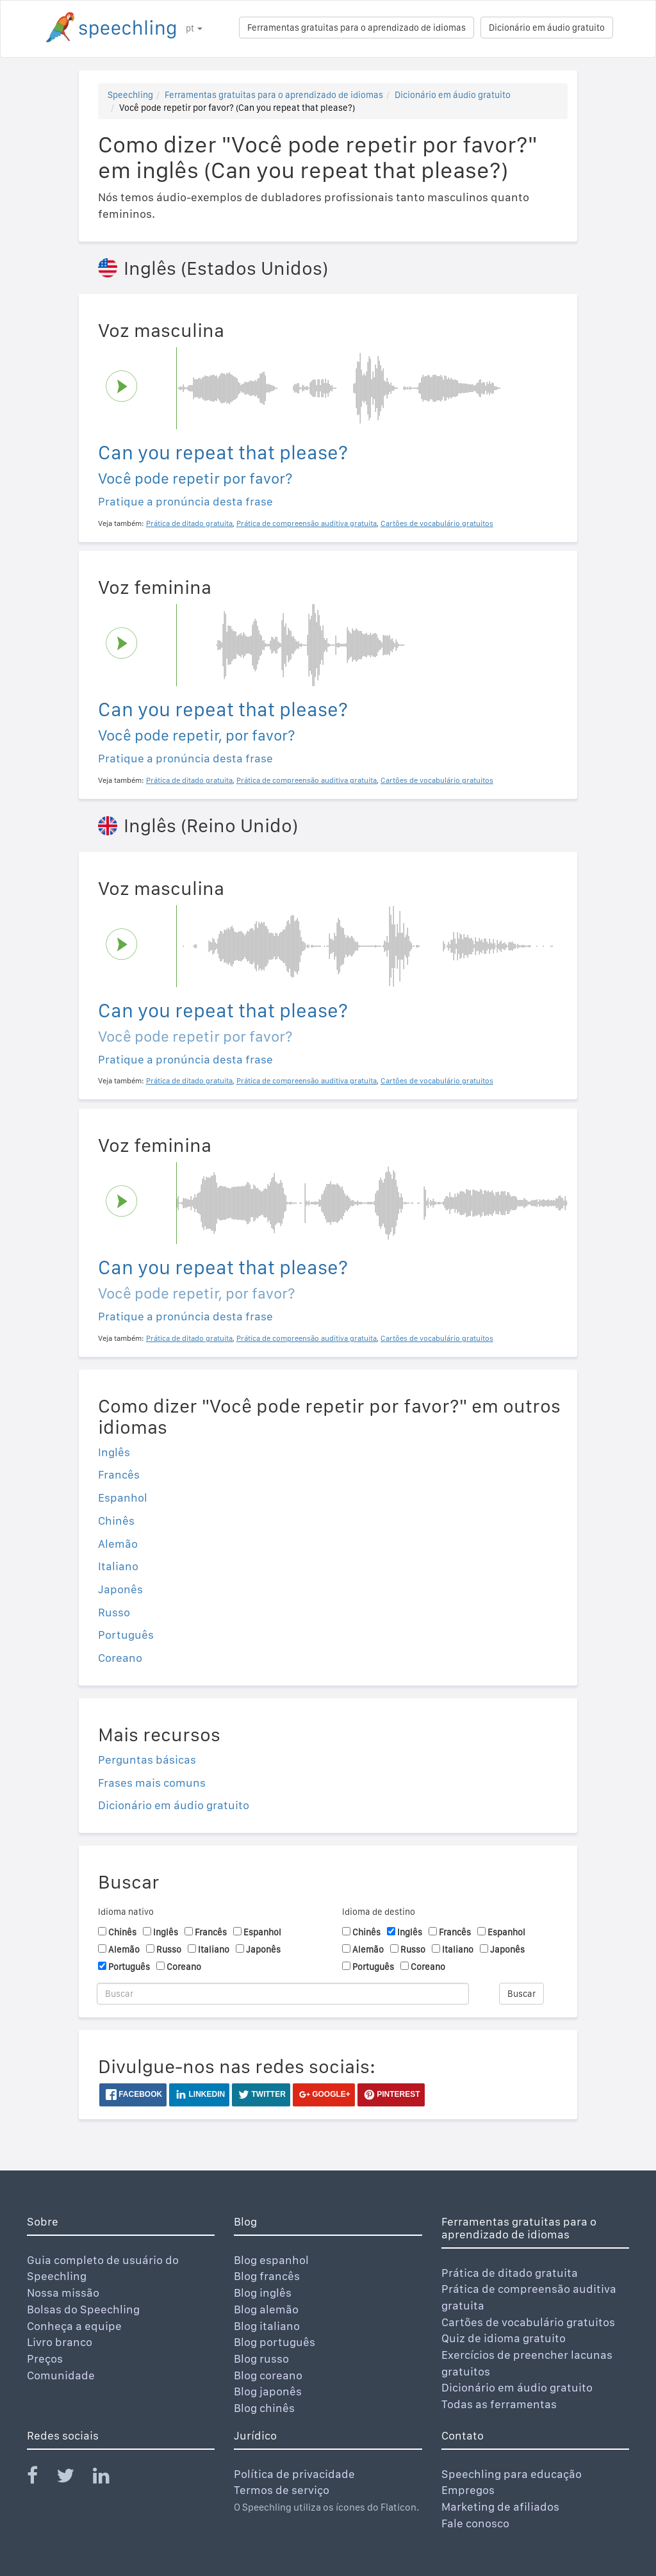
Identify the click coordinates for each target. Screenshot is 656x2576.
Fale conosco (475, 2523)
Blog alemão (266, 2309)
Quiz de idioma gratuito (503, 2338)
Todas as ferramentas (499, 2404)
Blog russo (261, 2358)
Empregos (468, 2490)
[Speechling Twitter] (73, 2478)
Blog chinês (264, 2408)
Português (126, 1634)
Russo (114, 1612)
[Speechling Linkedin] (109, 2478)
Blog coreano (268, 2375)
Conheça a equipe (74, 2326)
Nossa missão (63, 2292)
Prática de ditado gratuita (509, 2272)
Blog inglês (262, 2292)
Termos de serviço (281, 2490)
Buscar (521, 1994)
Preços (45, 2358)
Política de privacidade (294, 2474)
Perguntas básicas (147, 1759)
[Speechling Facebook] (40, 2478)
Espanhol (122, 1497)
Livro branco (59, 2342)
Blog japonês (268, 2391)
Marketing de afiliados (500, 2506)
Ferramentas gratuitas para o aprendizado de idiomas (356, 27)
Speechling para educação (511, 2474)
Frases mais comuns (152, 1782)
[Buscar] (283, 1994)
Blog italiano (267, 2326)
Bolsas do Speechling (83, 2309)
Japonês (120, 1589)
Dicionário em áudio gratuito (547, 27)
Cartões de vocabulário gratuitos (528, 2322)
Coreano (120, 1657)
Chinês (116, 1520)
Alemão (118, 1543)
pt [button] (194, 28)
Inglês (114, 1452)
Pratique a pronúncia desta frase (185, 501)
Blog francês (267, 2276)
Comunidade (61, 2375)
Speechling (130, 95)
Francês (119, 1474)
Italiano (118, 1566)
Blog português (274, 2342)
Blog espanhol (271, 2260)
